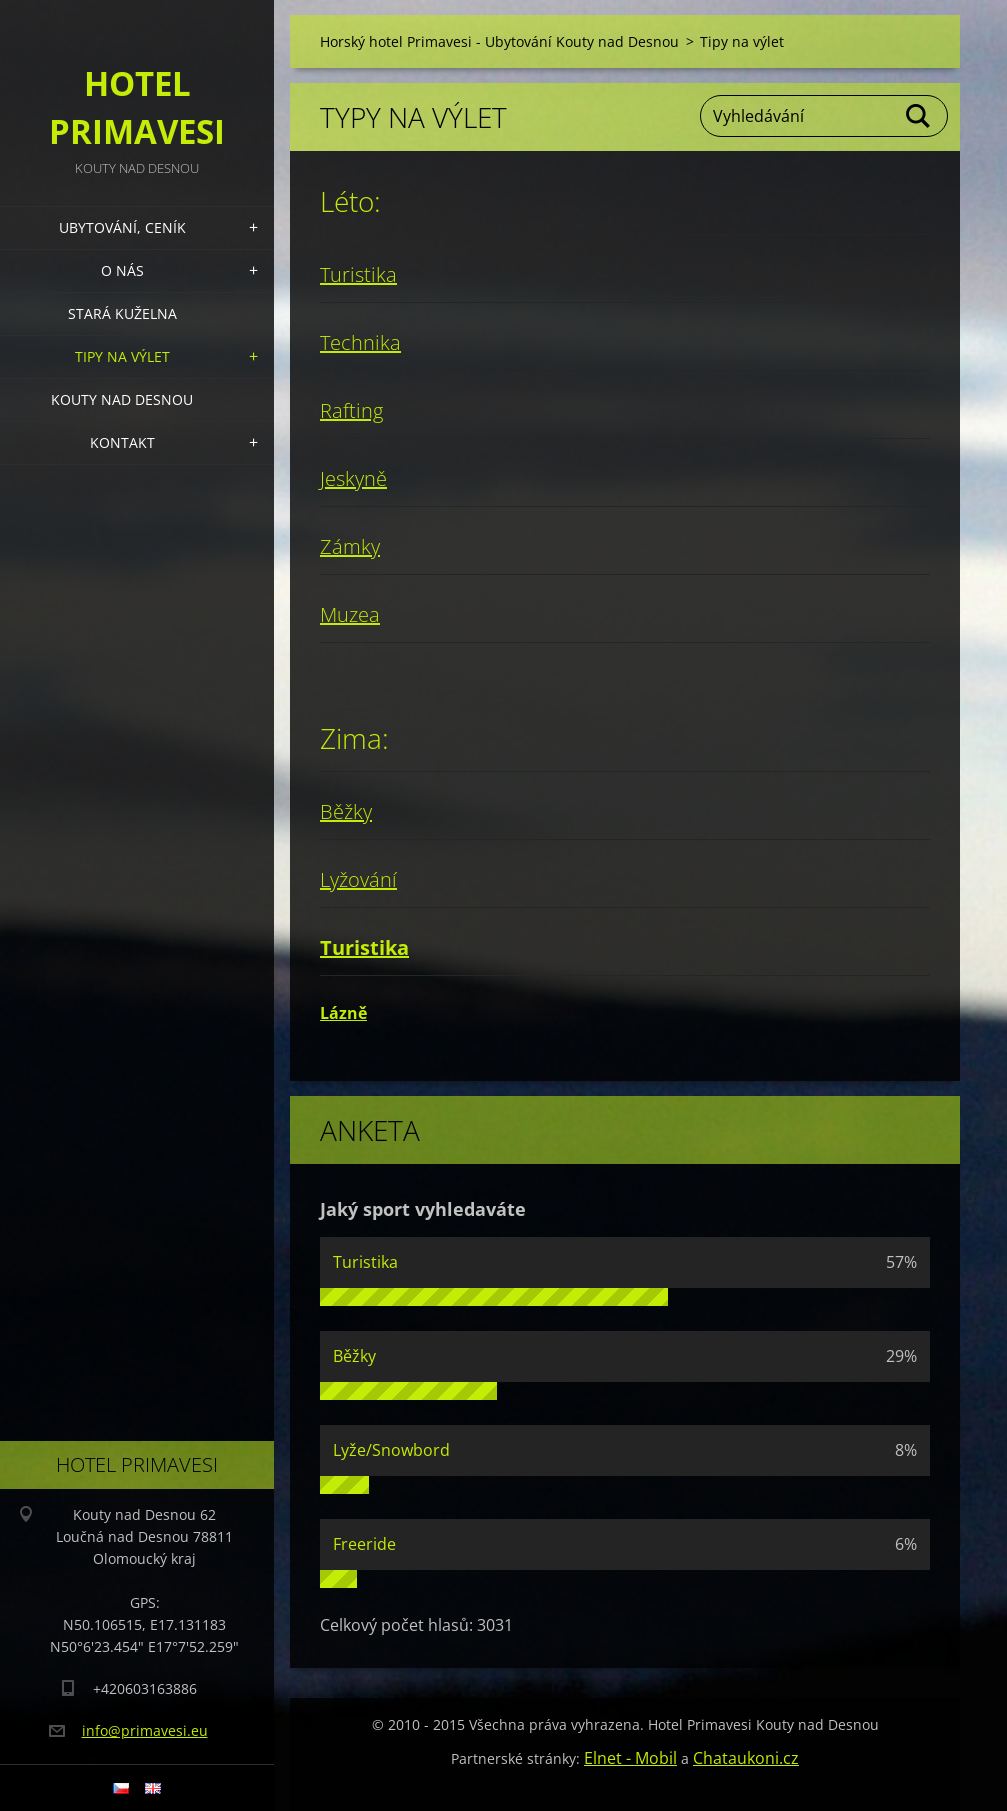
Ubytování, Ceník (122, 227)
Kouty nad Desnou (122, 399)
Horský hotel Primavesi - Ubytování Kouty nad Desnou (499, 41)
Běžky (346, 811)
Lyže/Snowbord (391, 1450)
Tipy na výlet (122, 356)
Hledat (919, 116)
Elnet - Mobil (630, 1758)
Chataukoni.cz (746, 1758)
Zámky (350, 546)
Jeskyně (353, 478)
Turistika (358, 274)
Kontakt (122, 442)
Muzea (350, 614)
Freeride (364, 1544)
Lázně (343, 1013)
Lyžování (358, 879)
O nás (122, 270)
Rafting (351, 410)
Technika (360, 342)
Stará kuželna (122, 313)
